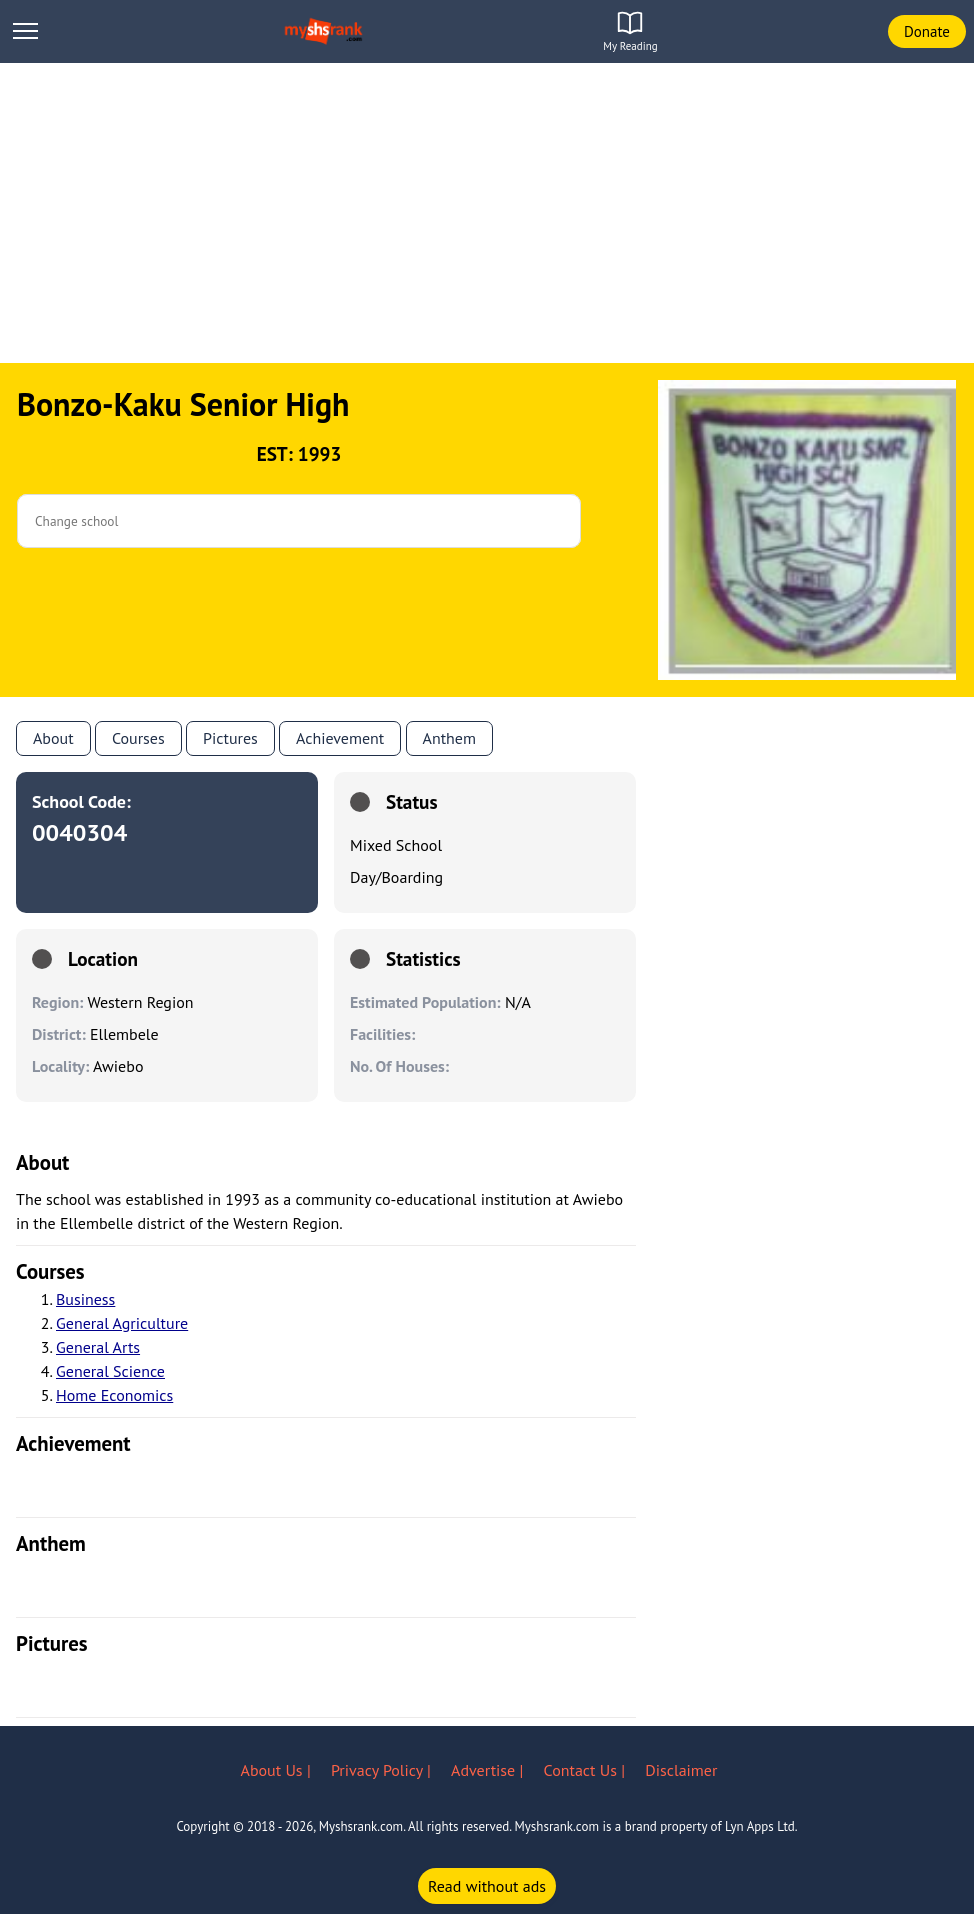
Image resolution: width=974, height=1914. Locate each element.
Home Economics (114, 1395)
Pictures (230, 738)
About (53, 738)
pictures (52, 1643)
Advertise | (489, 1770)
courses (50, 1271)
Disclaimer (681, 1770)
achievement (73, 1443)
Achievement (340, 738)
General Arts (98, 1347)
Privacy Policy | (383, 1770)
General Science (110, 1371)
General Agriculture (122, 1323)
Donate (927, 31)
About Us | (278, 1770)
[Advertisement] (487, 213)
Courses (138, 738)
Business (85, 1299)
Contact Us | (587, 1770)
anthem (449, 738)
